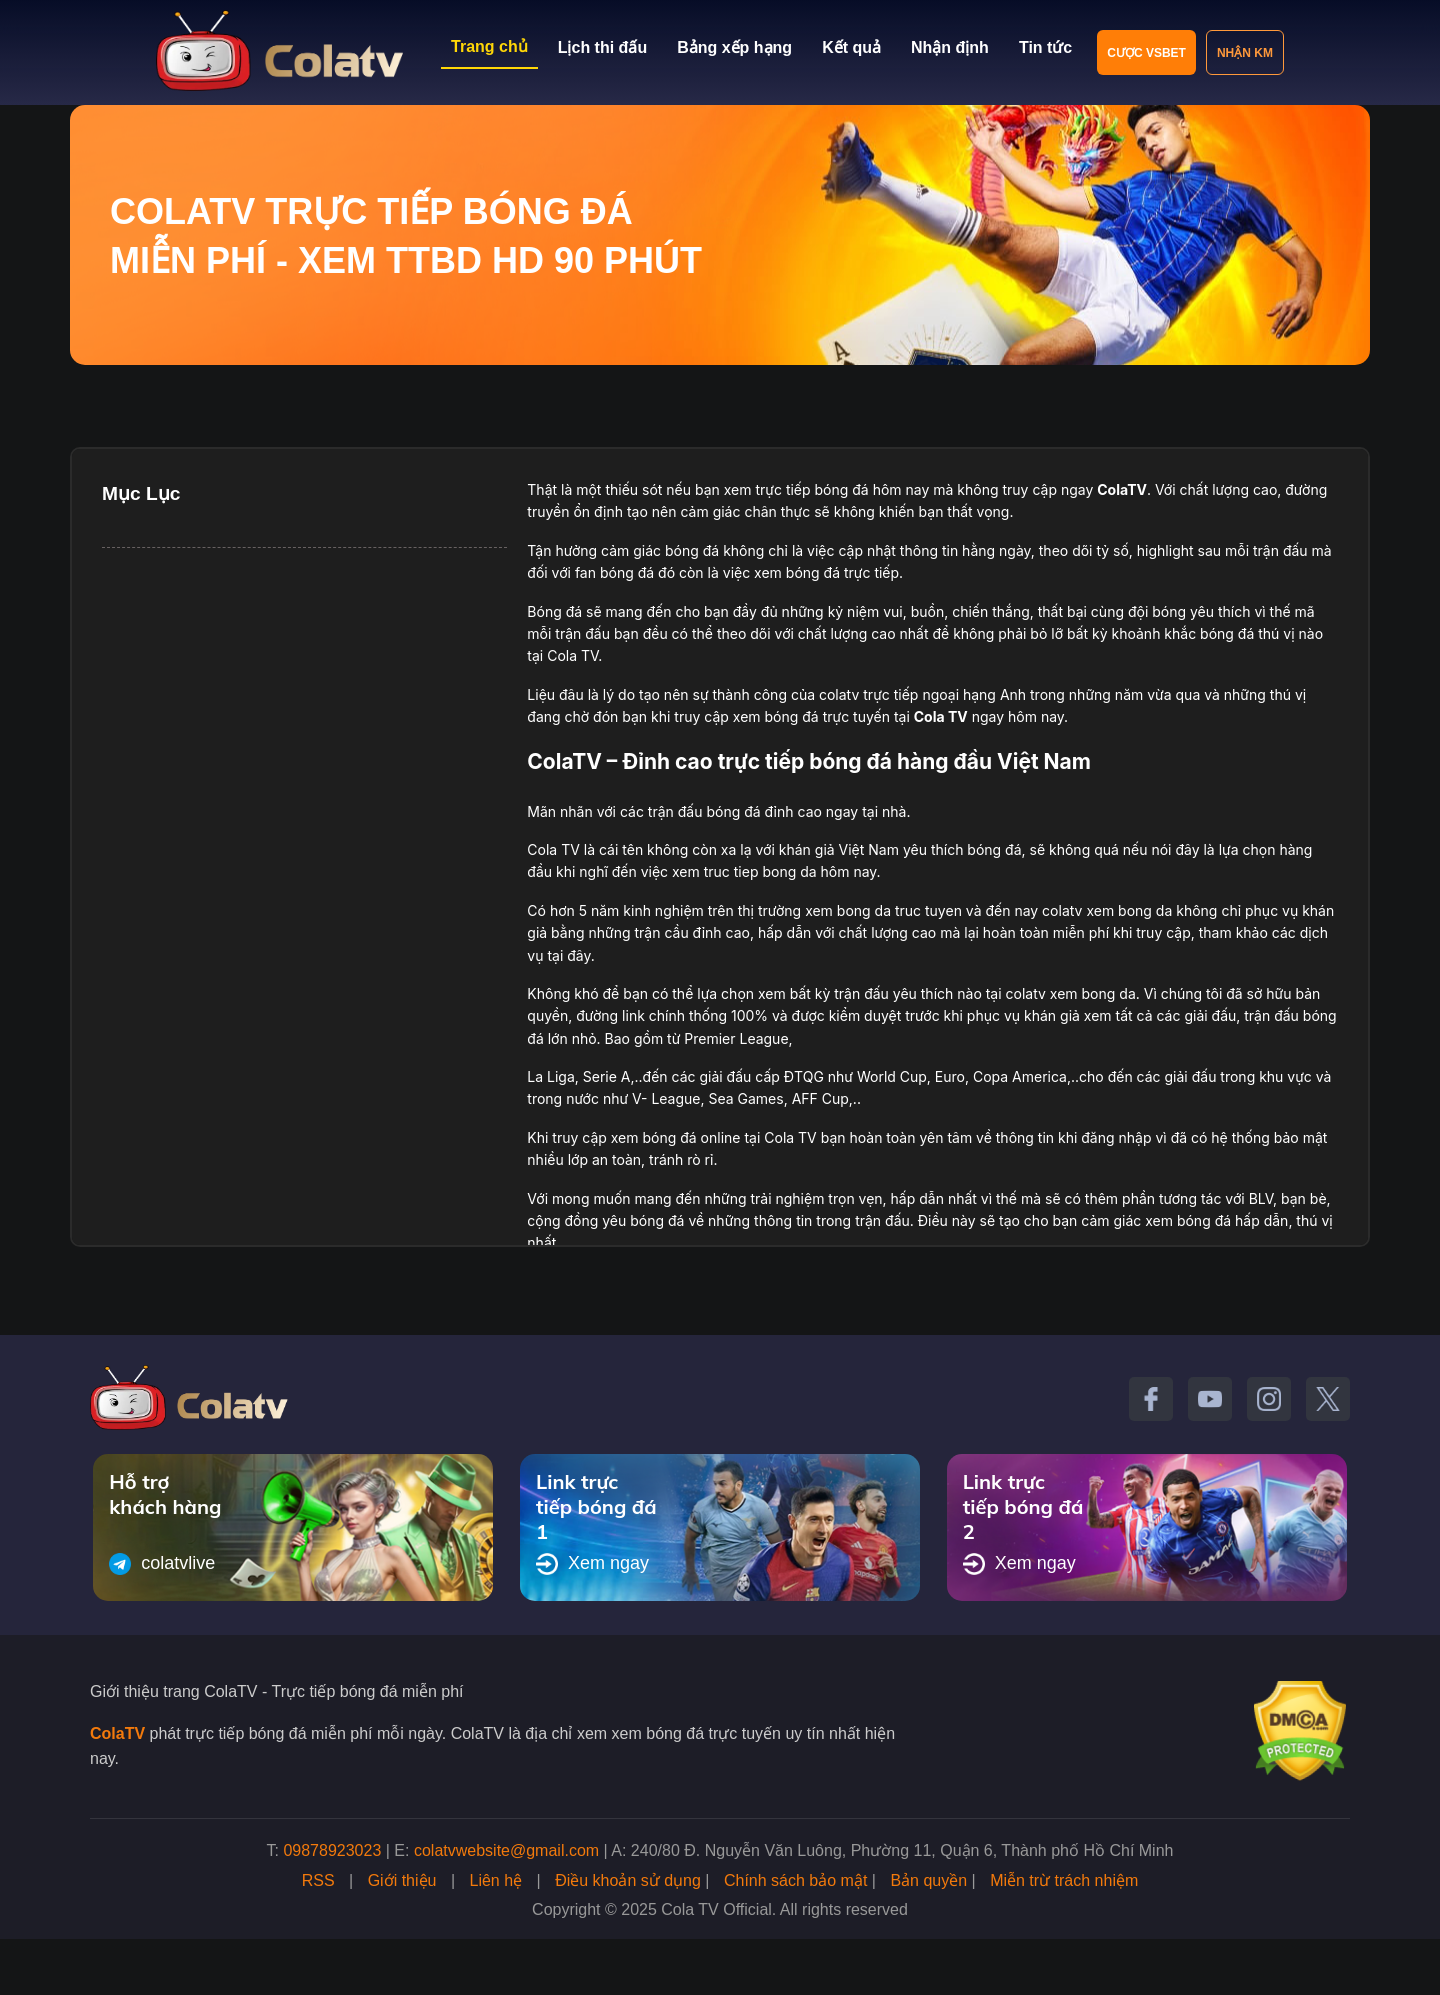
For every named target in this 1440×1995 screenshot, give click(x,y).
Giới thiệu (402, 1880)
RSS (318, 1880)
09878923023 (332, 1850)
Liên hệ (496, 1880)
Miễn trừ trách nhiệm (1064, 1880)
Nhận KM (1245, 53)
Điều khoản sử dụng (628, 1880)
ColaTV (117, 1733)
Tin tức (1045, 47)
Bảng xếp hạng (734, 47)
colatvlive (162, 1564)
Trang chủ (489, 46)
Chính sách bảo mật (795, 1880)
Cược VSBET (1146, 53)
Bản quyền (928, 1880)
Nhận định (950, 47)
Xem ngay (592, 1564)
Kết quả (851, 47)
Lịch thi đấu (602, 47)
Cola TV (941, 716)
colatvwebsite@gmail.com (506, 1850)
